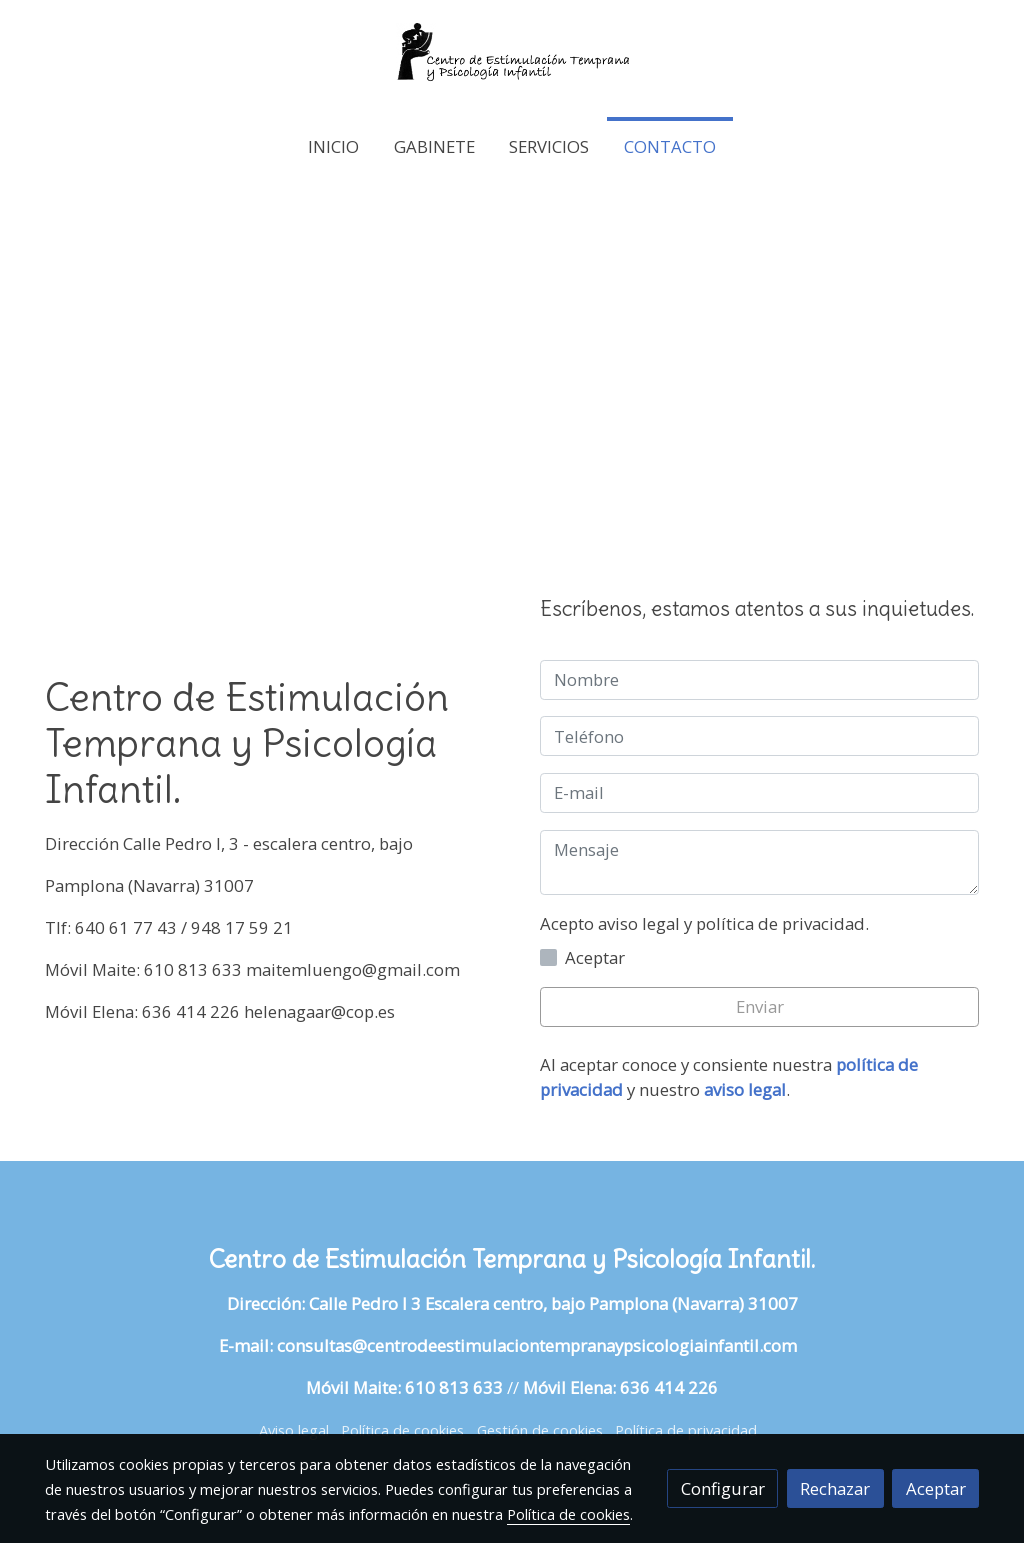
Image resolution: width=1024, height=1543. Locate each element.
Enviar (760, 1006)
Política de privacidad (686, 1430)
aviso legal (745, 1089)
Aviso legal (294, 1430)
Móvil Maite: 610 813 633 (404, 1387)
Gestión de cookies (540, 1430)
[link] (512, 58)
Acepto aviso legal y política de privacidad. (704, 923)
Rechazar (835, 1488)
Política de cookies (402, 1430)
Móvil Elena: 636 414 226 (620, 1387)
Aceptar (936, 1488)
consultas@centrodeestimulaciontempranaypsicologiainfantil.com (541, 1345)
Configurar (723, 1488)
